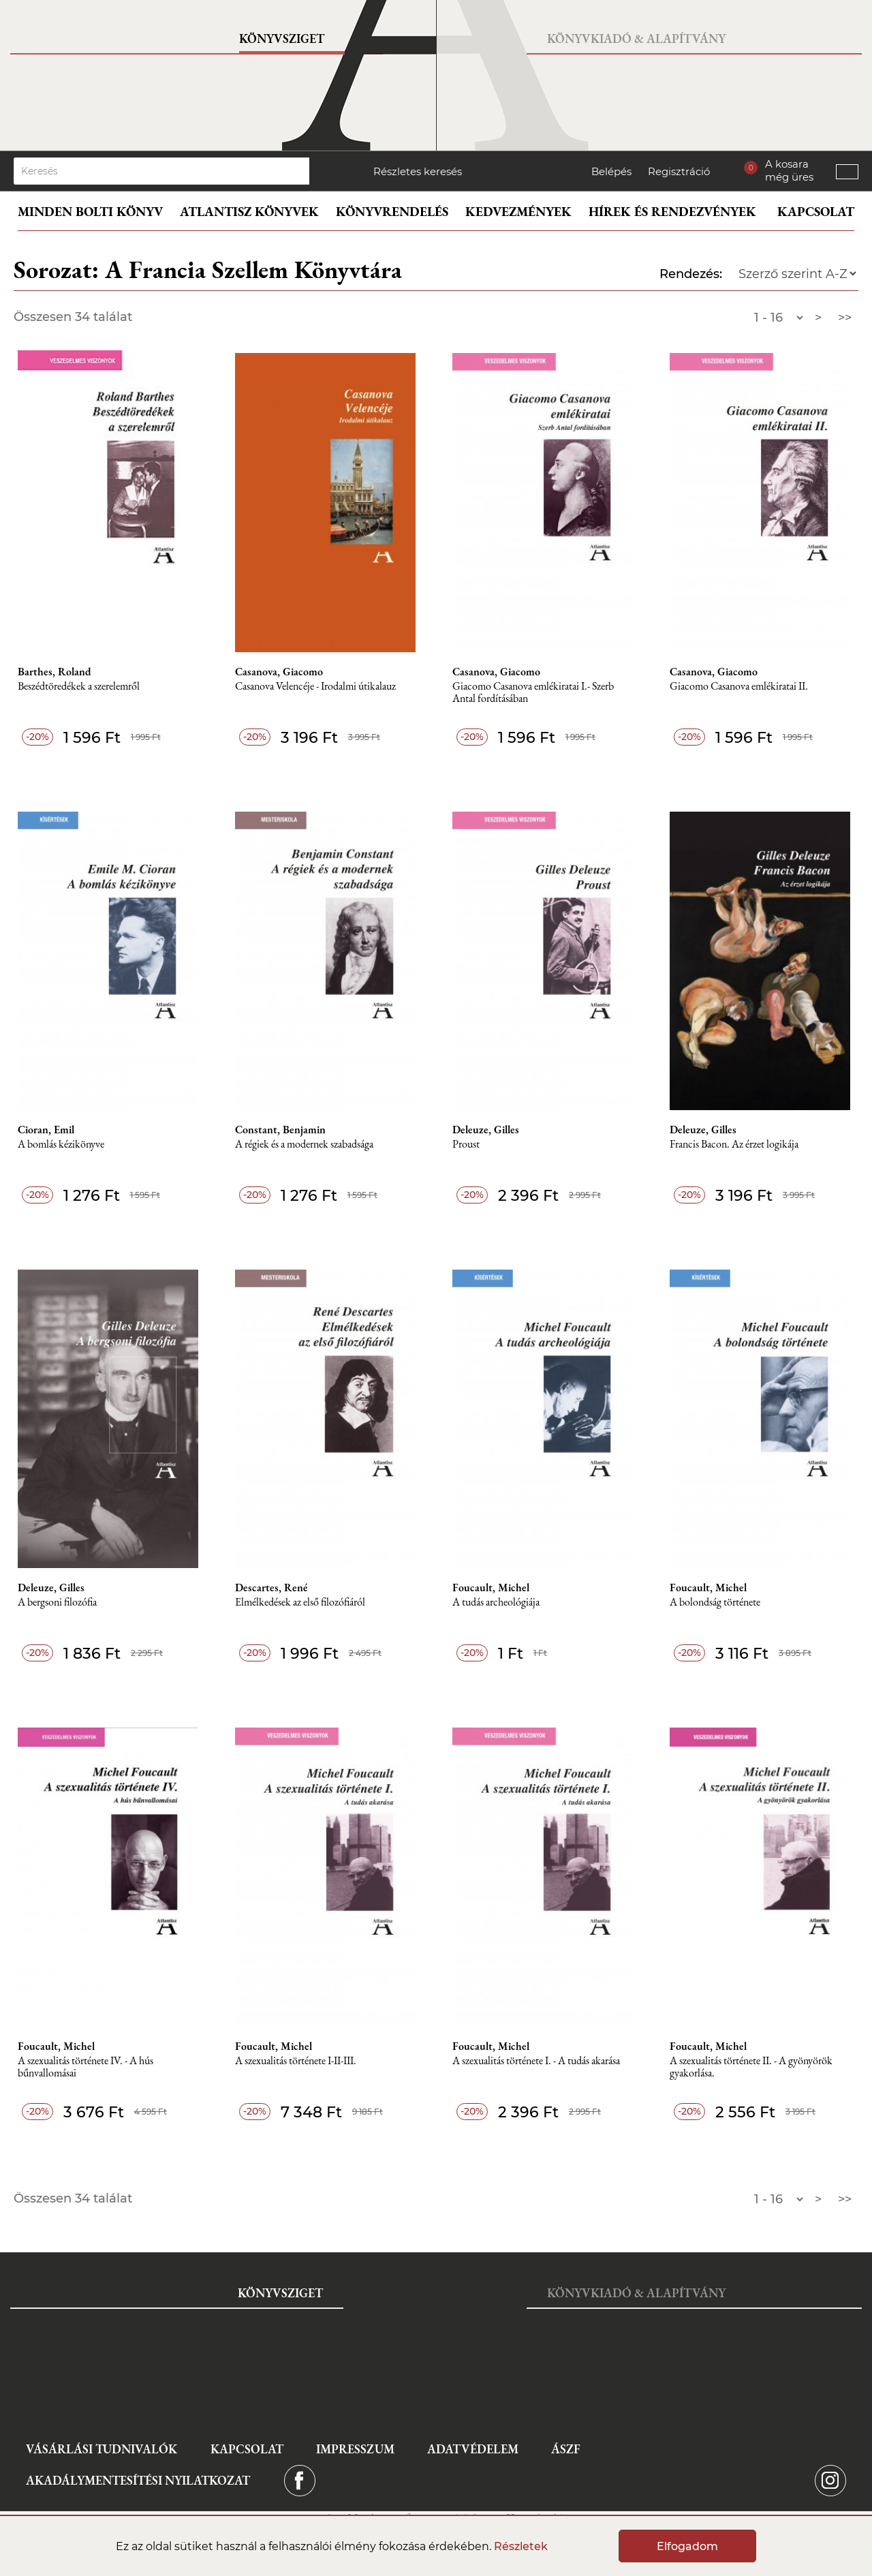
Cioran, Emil (46, 1130)
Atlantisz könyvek (249, 211)
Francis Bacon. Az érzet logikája (734, 1144)
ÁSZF (565, 2449)
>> (845, 317)
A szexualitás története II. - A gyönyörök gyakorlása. (751, 2067)
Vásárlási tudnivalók (101, 2449)
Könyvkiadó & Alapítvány (636, 38)
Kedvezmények (518, 211)
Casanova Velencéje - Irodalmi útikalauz (315, 686)
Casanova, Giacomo (279, 672)
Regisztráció (679, 171)
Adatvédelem (472, 2449)
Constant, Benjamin (280, 1130)
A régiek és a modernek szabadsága (304, 1144)
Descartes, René (271, 1588)
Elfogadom (687, 2546)
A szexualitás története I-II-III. (295, 2061)
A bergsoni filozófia (57, 1602)
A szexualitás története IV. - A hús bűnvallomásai (85, 2067)
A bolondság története (715, 1602)
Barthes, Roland (54, 672)
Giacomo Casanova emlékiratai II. (739, 686)
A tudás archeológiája (496, 1602)
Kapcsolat (815, 211)
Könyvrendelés (392, 211)
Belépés (611, 171)
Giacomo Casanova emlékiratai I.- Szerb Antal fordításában (533, 692)
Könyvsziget (281, 38)
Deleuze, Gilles (485, 1130)
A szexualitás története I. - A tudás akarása (536, 2061)
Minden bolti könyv (90, 211)
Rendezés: (690, 273)
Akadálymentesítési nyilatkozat (138, 2480)
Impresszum (355, 2449)
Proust (466, 1144)
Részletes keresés (417, 171)
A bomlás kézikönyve (61, 1144)
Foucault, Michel (490, 1588)
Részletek (521, 2546)
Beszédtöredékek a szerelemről (79, 686)
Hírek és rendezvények (672, 211)
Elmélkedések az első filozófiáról (300, 1602)
